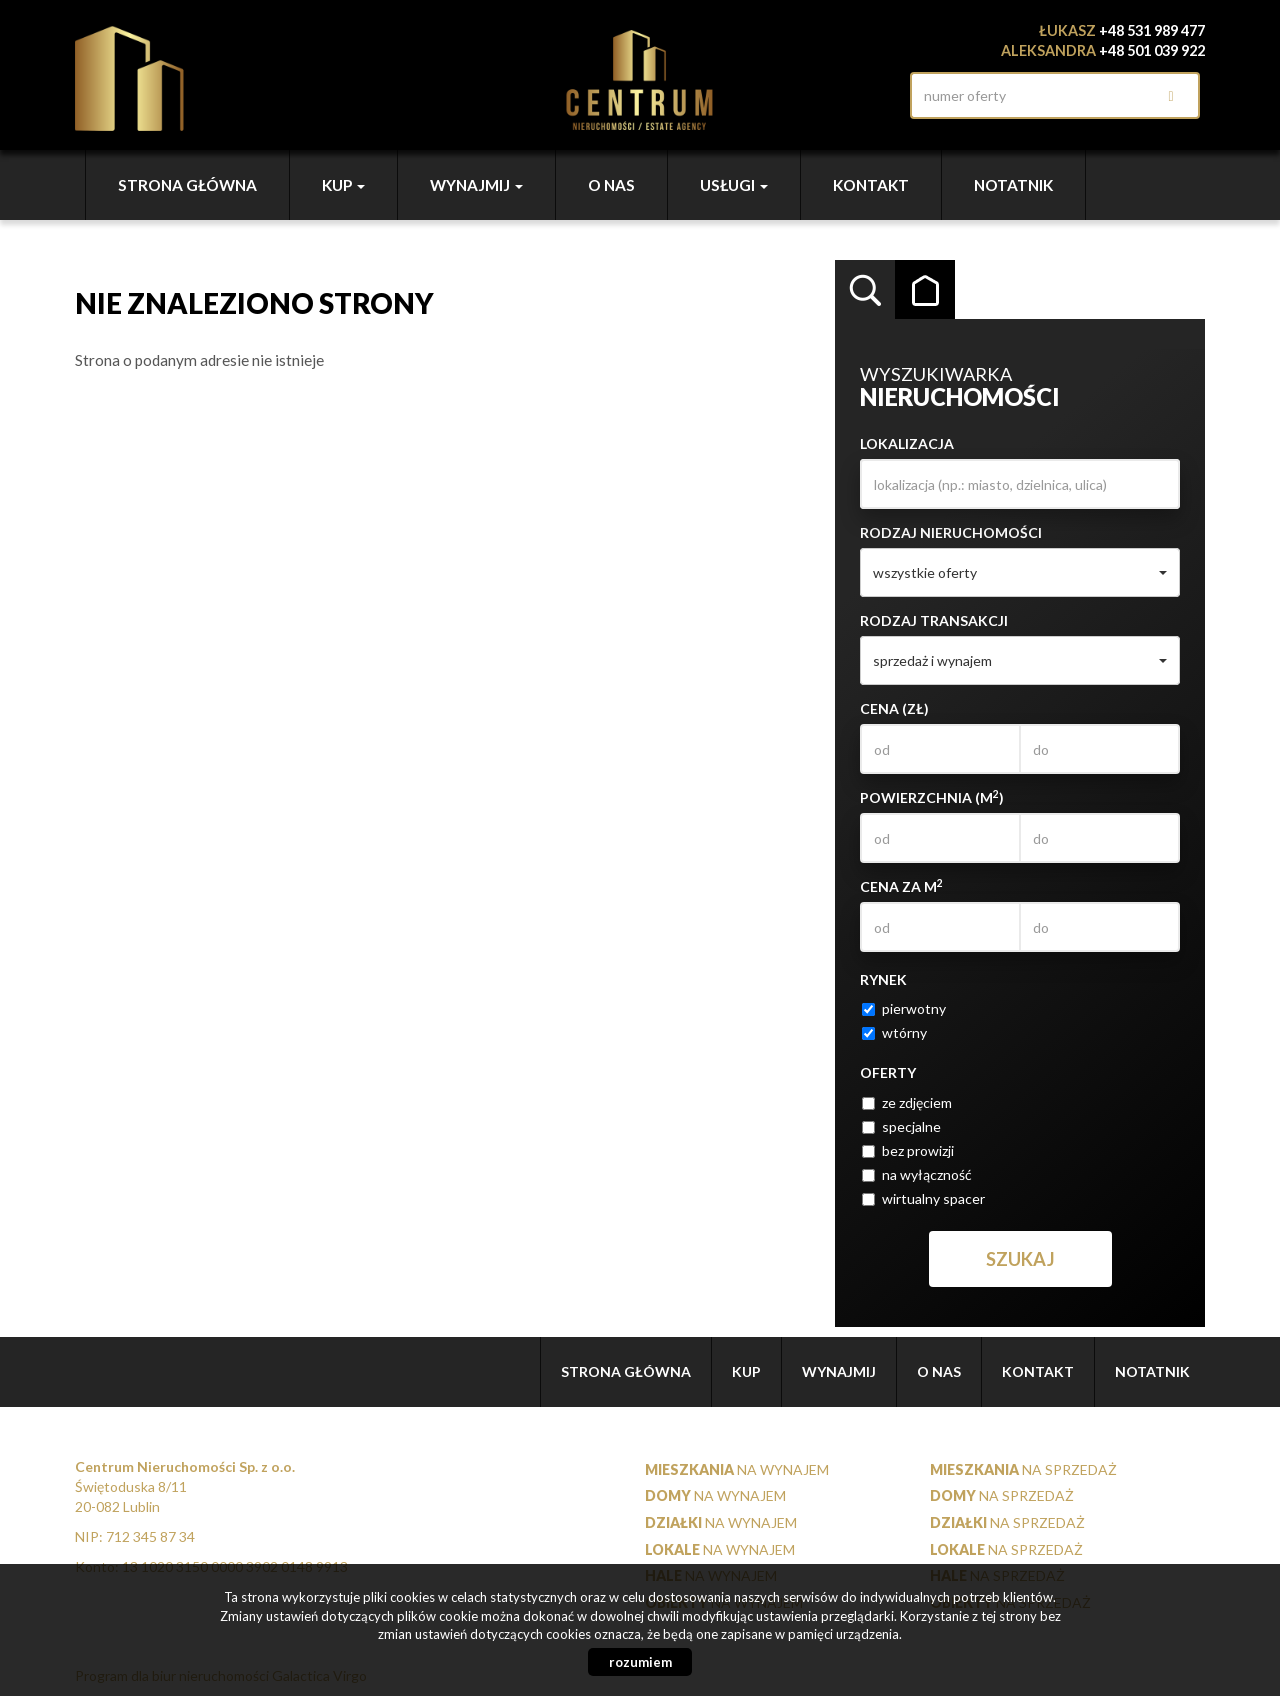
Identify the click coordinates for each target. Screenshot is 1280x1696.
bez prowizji (908, 1150)
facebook (880, 95)
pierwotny (904, 1008)
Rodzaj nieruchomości (951, 532)
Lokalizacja (907, 443)
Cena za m (901, 886)
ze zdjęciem (907, 1102)
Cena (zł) (894, 708)
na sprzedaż (1023, 1469)
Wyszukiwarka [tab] (865, 290)
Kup (746, 1371)
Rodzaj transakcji (934, 620)
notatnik (1013, 185)
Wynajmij (839, 1371)
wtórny (894, 1032)
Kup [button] (343, 185)
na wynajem (737, 1469)
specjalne (901, 1126)
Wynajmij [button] (476, 185)
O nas (611, 185)
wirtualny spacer (923, 1198)
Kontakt (871, 185)
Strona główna (187, 185)
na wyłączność (917, 1174)
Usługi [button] (734, 185)
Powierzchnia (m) (932, 797)
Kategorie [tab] (925, 290)
